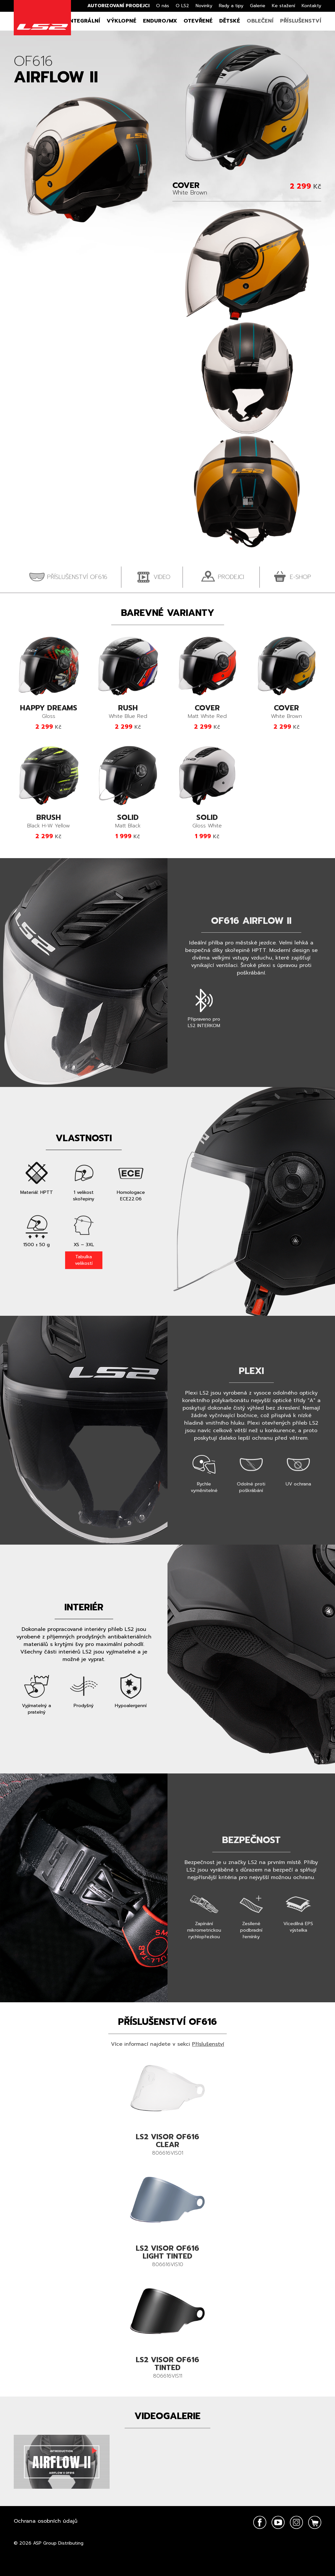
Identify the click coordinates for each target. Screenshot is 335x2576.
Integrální (84, 21)
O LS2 (182, 5)
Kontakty (311, 5)
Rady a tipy (231, 5)
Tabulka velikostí (84, 1260)
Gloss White (207, 822)
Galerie (257, 5)
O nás (162, 5)
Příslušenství (300, 21)
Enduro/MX (160, 21)
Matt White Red (207, 712)
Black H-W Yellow (48, 822)
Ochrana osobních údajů (46, 2521)
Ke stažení (283, 5)
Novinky (204, 5)
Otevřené (198, 21)
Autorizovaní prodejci (118, 5)
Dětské (229, 21)
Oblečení (260, 21)
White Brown (287, 712)
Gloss (48, 712)
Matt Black (128, 822)
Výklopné (121, 21)
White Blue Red (128, 712)
